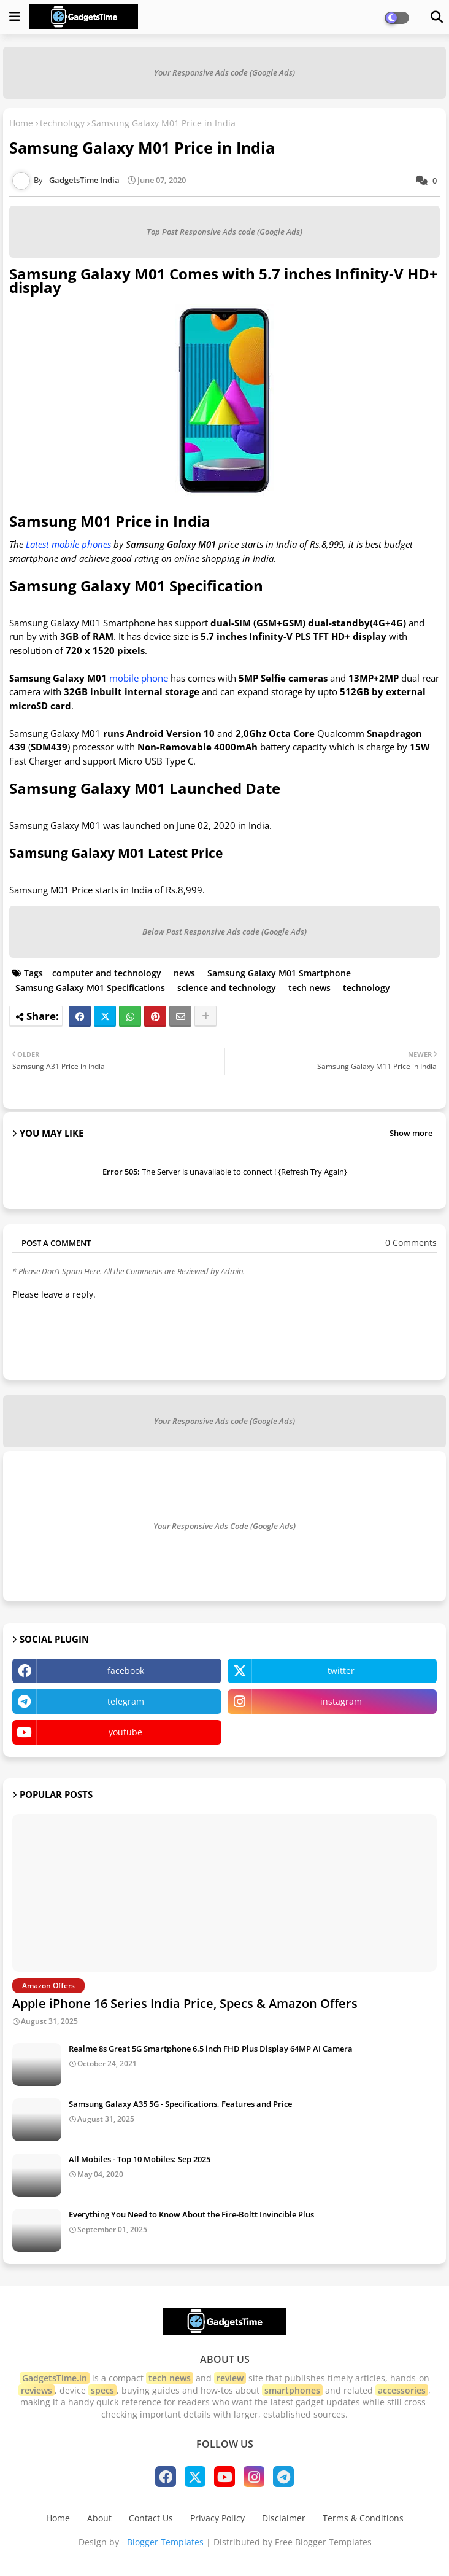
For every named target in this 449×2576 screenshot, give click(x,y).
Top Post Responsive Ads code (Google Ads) (224, 231)
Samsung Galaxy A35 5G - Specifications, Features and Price (180, 2103)
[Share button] (205, 1016)
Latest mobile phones (68, 544)
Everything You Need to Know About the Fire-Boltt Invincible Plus (191, 2214)
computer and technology (106, 973)
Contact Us (151, 2518)
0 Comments (411, 1242)
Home (21, 123)
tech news (309, 988)
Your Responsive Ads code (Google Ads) (224, 72)
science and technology (226, 988)
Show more (411, 1132)
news (184, 973)
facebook (125, 1670)
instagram (341, 1701)
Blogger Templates (165, 2542)
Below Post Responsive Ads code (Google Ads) (224, 931)
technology (62, 123)
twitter (341, 1670)
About (99, 2518)
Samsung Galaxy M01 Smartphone (279, 973)
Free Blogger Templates (323, 2542)
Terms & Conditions (363, 2518)
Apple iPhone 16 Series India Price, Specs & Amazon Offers (185, 2003)
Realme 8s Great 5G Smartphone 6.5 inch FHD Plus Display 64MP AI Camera (211, 2048)
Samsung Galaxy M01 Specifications (90, 988)
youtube (125, 1732)
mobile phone (138, 678)
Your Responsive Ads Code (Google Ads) (224, 1525)
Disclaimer (283, 2518)
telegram (125, 1701)
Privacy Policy (217, 2518)
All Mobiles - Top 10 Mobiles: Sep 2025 (139, 2159)
